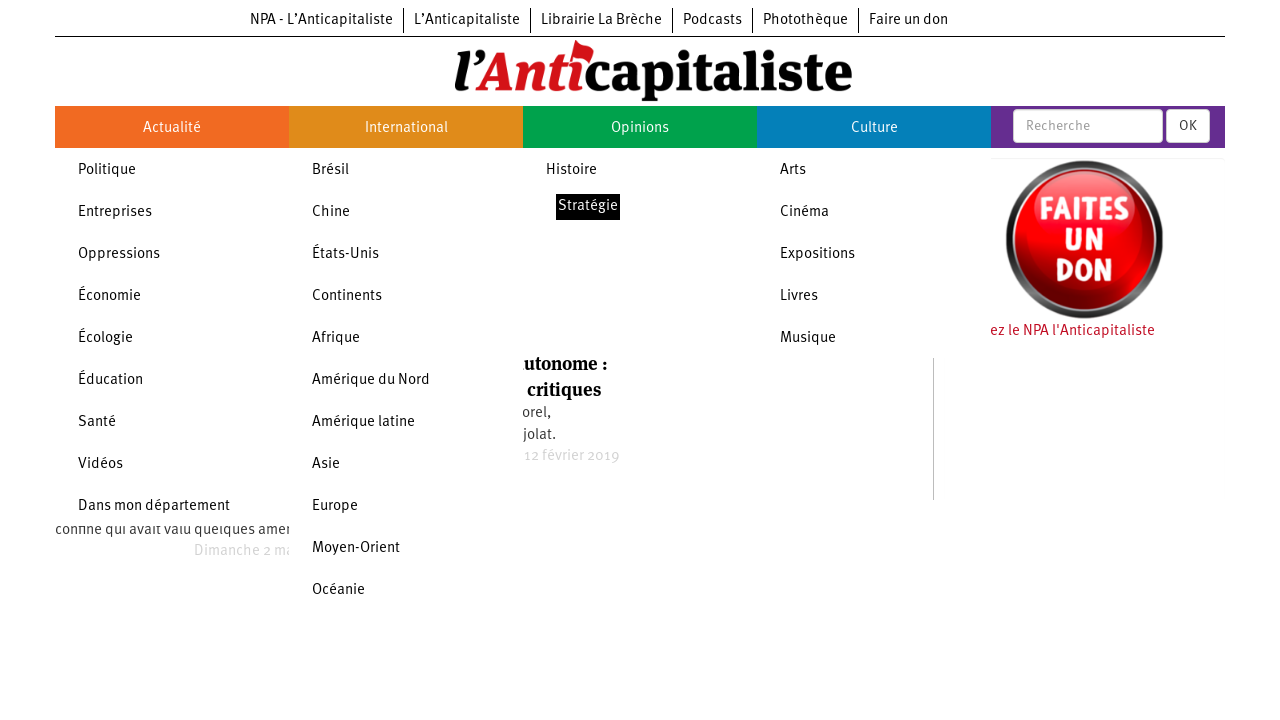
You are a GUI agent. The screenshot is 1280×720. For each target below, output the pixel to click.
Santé (97, 422)
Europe (335, 506)
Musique (808, 338)
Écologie (105, 338)
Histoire (571, 170)
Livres (799, 296)
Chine (331, 212)
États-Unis (345, 254)
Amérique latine (363, 422)
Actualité (172, 128)
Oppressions (119, 254)
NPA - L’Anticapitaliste (321, 20)
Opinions (640, 128)
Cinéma (804, 212)
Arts (793, 170)
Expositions (817, 254)
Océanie (338, 590)
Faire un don (908, 20)
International (406, 128)
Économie (109, 296)
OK (1188, 126)
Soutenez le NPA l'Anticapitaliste (1049, 331)
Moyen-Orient (356, 548)
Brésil (330, 170)
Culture (874, 128)
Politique (107, 170)
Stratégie (588, 206)
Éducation (110, 380)
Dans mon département (154, 506)
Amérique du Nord (371, 380)
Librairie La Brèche (601, 20)
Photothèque (805, 20)
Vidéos (100, 464)
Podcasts (712, 20)
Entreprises (115, 212)
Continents (347, 296)
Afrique (336, 338)
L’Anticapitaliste (467, 20)
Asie (326, 464)
